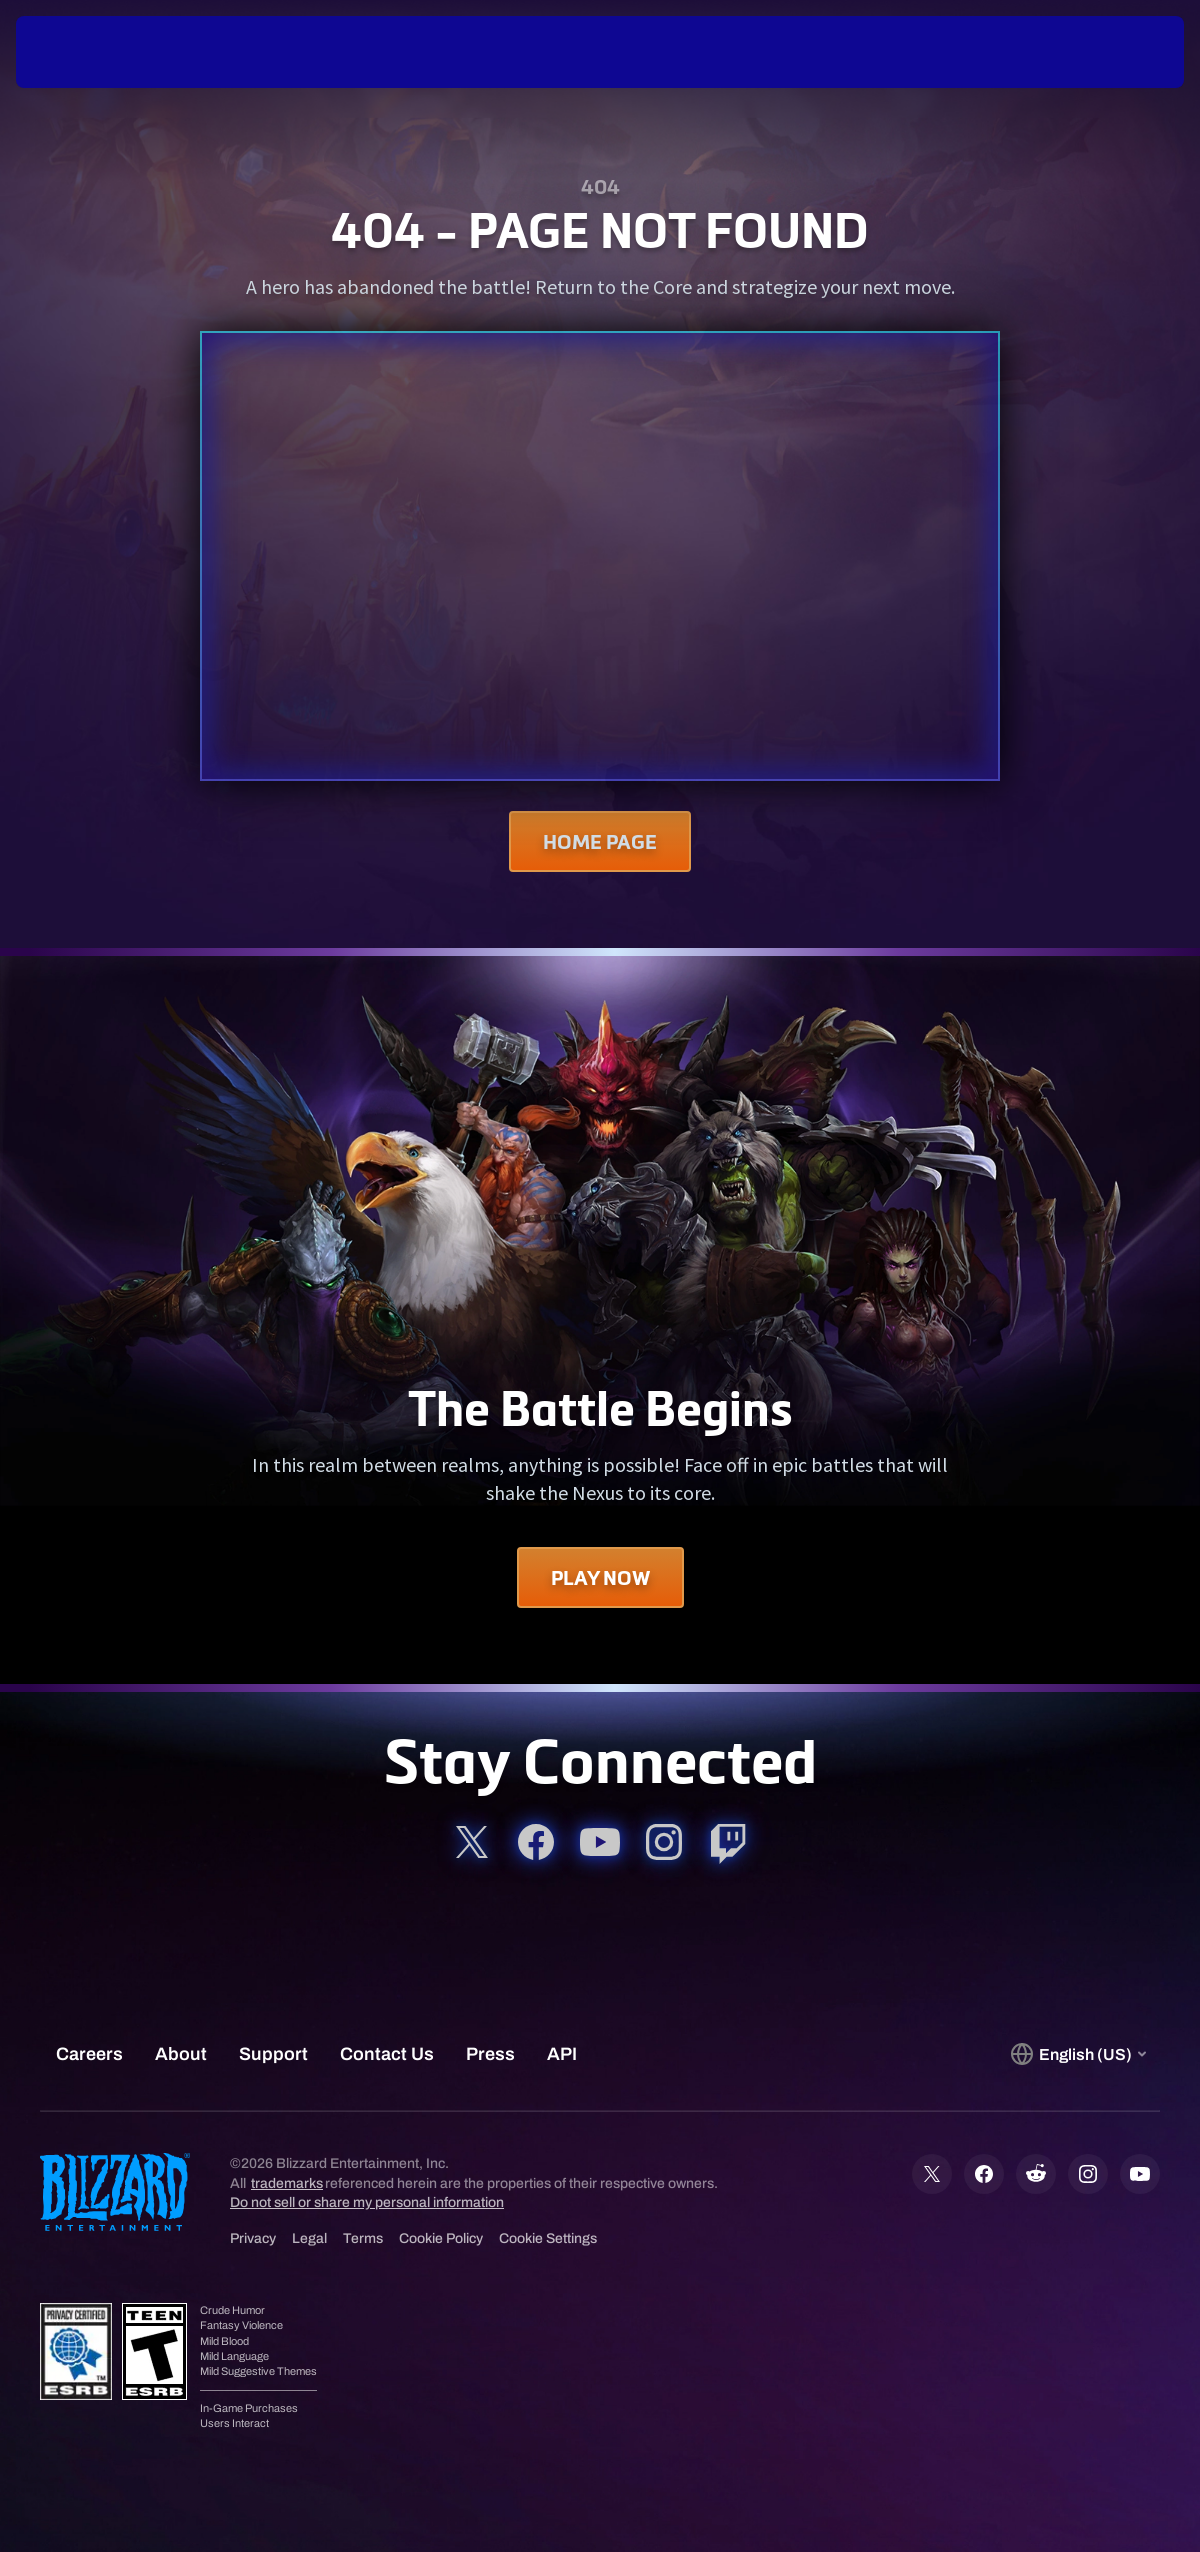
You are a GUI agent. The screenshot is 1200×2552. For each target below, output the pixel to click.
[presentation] (78, 52)
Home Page (600, 841)
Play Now (600, 1577)
